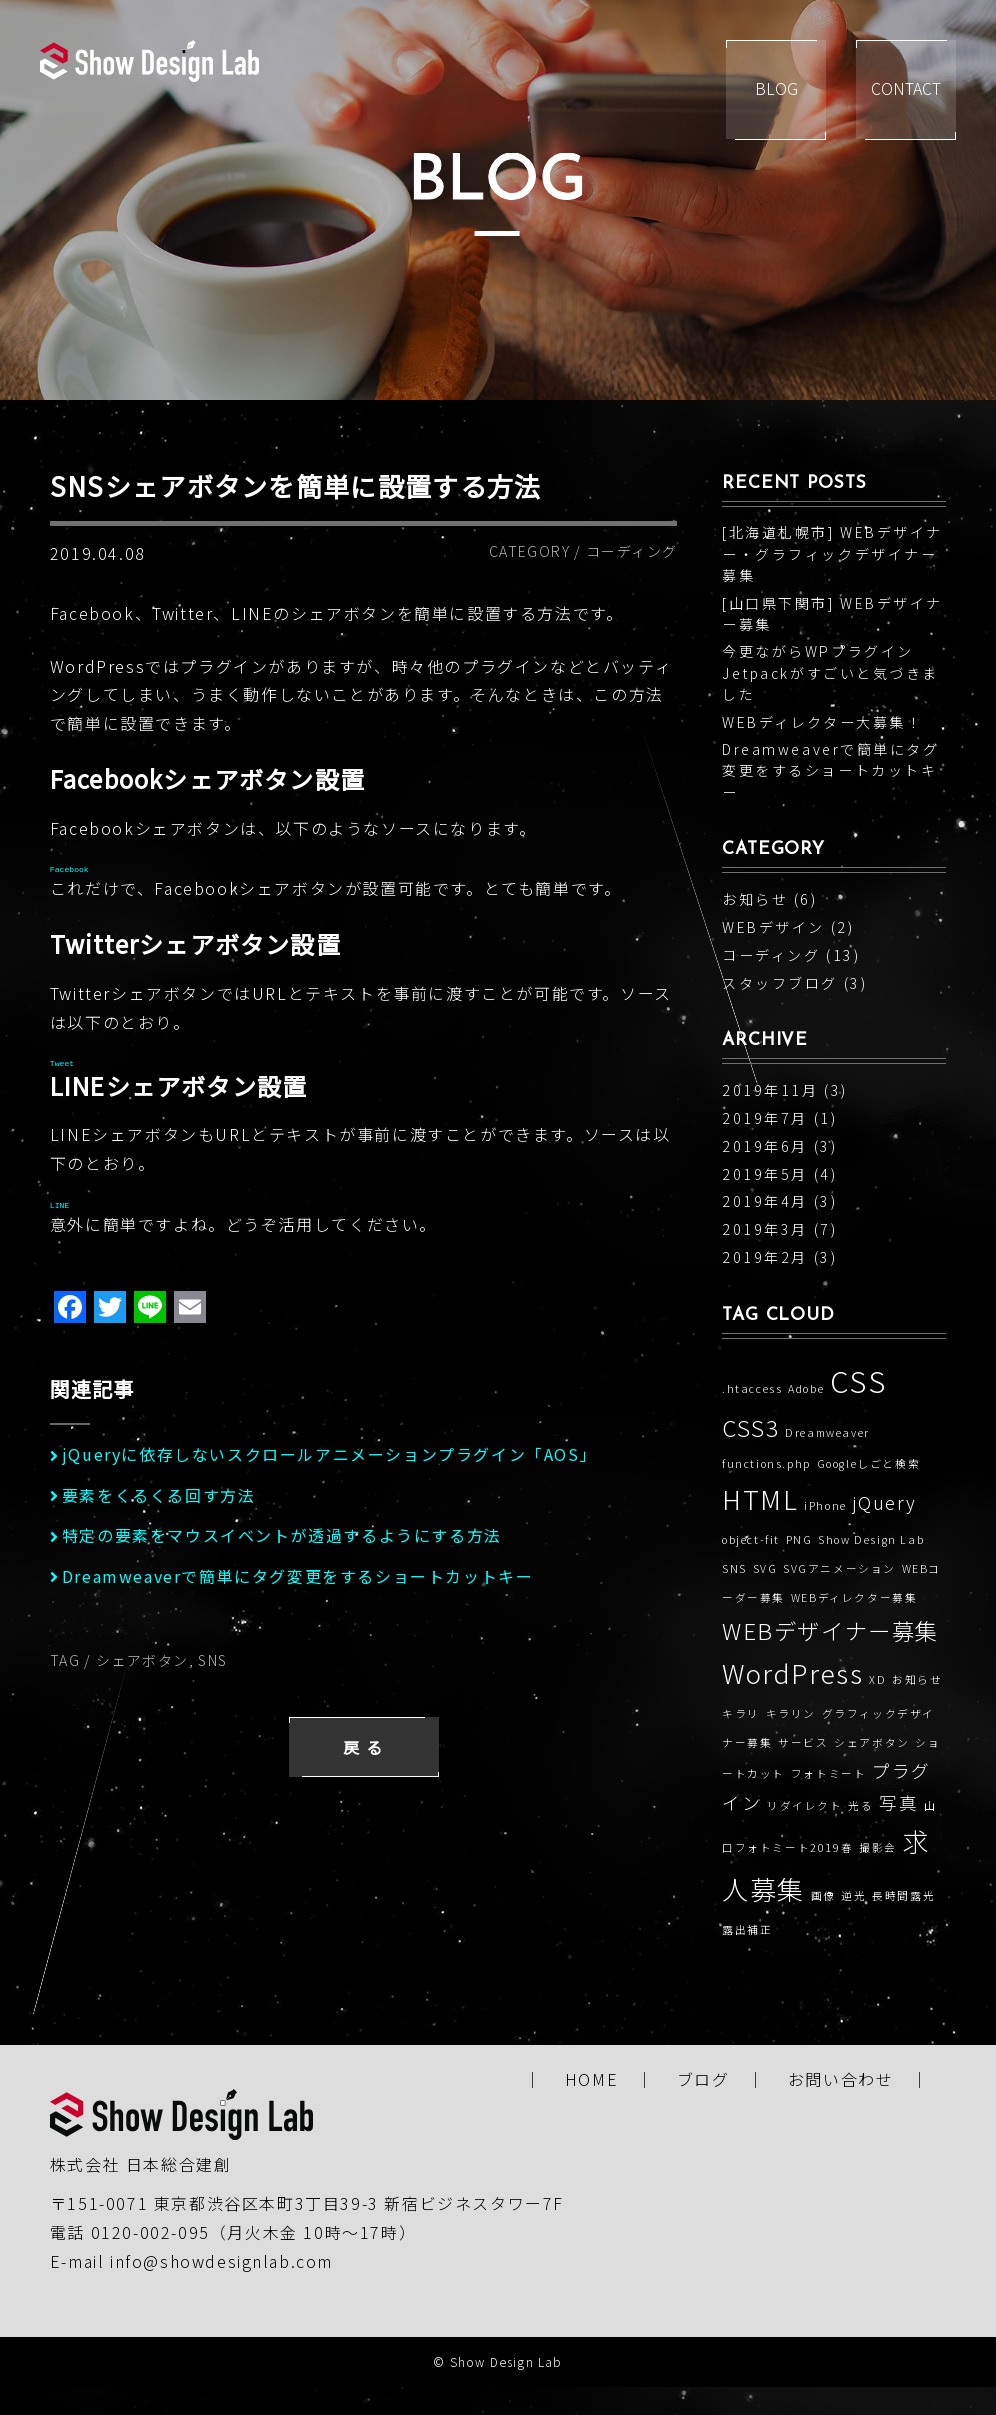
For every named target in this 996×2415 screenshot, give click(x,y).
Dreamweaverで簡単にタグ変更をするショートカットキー (298, 1576)
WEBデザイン (773, 927)
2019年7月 (765, 1118)
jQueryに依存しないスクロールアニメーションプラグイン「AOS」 (329, 1454)
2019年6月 (765, 1146)
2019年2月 (765, 1257)
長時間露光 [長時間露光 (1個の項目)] (903, 1895)
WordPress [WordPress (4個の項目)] (792, 1673)
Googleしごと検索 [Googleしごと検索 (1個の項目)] (869, 1463)
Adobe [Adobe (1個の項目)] (806, 1388)
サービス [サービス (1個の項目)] (803, 1742)
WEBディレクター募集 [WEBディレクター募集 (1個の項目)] (854, 1597)
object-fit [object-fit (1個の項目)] (751, 1539)
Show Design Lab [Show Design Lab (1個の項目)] (871, 1539)
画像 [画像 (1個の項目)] (823, 1895)
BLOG (776, 90)
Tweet (62, 1063)
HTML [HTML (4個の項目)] (760, 1499)
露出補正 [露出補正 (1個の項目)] (747, 1929)
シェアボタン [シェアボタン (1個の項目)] (872, 1742)
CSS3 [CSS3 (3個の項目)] (750, 1427)
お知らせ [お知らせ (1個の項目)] (917, 1679)
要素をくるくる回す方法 (159, 1495)
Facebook (69, 869)
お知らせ (755, 899)
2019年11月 (770, 1090)
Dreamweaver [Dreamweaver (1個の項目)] (827, 1432)
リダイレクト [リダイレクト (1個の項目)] (805, 1805)
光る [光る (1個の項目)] (860, 1805)
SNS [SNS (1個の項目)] (734, 1568)
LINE (59, 1205)
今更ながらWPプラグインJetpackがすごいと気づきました (830, 672)
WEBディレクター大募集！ (822, 722)
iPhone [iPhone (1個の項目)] (825, 1505)
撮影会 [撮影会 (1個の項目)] (878, 1847)
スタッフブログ (780, 983)
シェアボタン (142, 1660)
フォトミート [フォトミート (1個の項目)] (829, 1773)
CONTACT (906, 90)
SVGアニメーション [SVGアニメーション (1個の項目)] (839, 1568)
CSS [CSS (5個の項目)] (858, 1380)
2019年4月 (765, 1201)
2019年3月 (765, 1229)
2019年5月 (765, 1174)
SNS (212, 1660)
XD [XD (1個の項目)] (877, 1679)
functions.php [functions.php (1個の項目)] (766, 1463)
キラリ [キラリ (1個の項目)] (741, 1713)
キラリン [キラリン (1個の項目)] (791, 1713)
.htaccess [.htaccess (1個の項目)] (752, 1388)
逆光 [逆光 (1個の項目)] (853, 1895)
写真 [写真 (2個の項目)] (898, 1802)
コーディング (631, 551)
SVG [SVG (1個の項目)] (765, 1568)
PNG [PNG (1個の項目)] (799, 1539)
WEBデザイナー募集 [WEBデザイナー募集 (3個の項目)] (830, 1630)
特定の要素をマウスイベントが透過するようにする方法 (282, 1535)
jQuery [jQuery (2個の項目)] (884, 1502)
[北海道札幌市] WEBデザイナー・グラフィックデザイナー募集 (832, 553)
